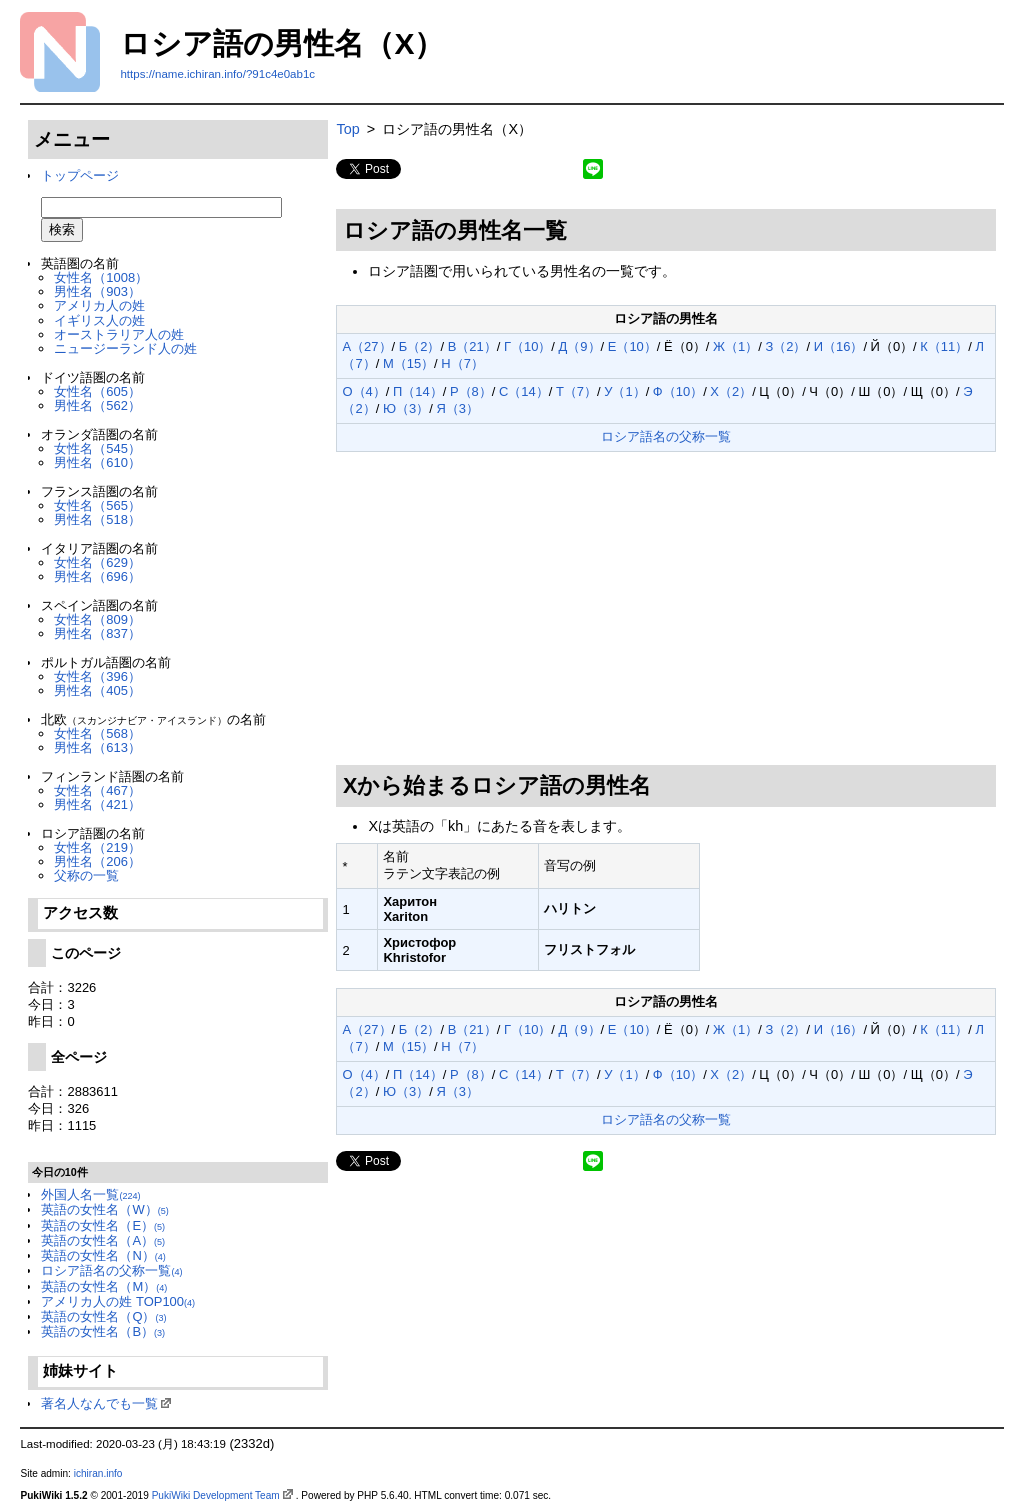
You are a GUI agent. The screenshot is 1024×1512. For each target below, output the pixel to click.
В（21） (472, 346)
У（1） (624, 391)
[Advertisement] (666, 609)
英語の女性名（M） (104, 1286)
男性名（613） (97, 747)
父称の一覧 (86, 875)
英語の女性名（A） (103, 1240)
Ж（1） (735, 346)
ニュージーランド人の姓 (125, 348)
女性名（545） (97, 448)
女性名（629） (97, 562)
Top (347, 129)
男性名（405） (97, 690)
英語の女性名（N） (103, 1255)
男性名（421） (97, 804)
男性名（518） (97, 519)
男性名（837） (97, 633)
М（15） (408, 363)
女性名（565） (97, 505)
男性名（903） (97, 291)
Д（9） (580, 346)
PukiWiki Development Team (216, 1495)
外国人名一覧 (90, 1194)
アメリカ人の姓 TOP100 (118, 1301)
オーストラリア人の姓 (119, 334)
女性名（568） (97, 733)
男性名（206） (97, 861)
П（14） (418, 391)
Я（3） (457, 408)
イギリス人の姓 (99, 320)
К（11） (944, 346)
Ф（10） (678, 391)
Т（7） (576, 391)
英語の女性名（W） (104, 1209)
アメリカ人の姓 (99, 305)
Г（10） (527, 346)
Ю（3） (406, 408)
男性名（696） (97, 576)
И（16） (839, 346)
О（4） (363, 391)
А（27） (366, 346)
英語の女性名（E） (103, 1225)
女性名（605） (97, 391)
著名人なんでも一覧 (99, 1403)
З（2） (785, 346)
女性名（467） (97, 790)
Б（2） (420, 346)
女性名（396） (97, 676)
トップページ (80, 175)
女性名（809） (97, 619)
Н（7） (462, 363)
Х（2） (731, 391)
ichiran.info (98, 1473)
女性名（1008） (101, 277)
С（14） (524, 391)
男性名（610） (97, 462)
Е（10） (632, 346)
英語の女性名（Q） (103, 1316)
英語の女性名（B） (103, 1331)
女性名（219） (97, 847)
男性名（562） (97, 405)
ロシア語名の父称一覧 (111, 1270)
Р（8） (471, 391)
